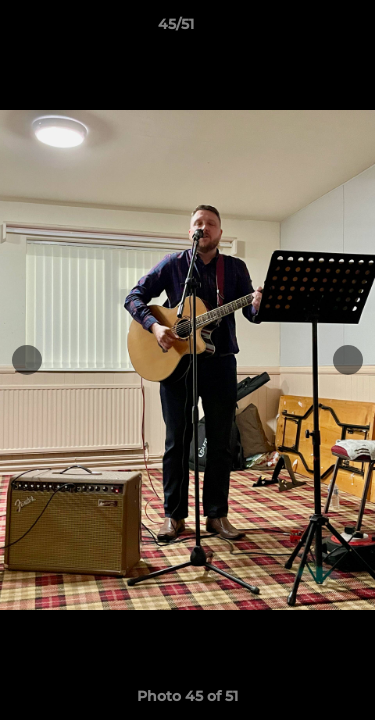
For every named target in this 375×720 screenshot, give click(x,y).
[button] (303, 29)
